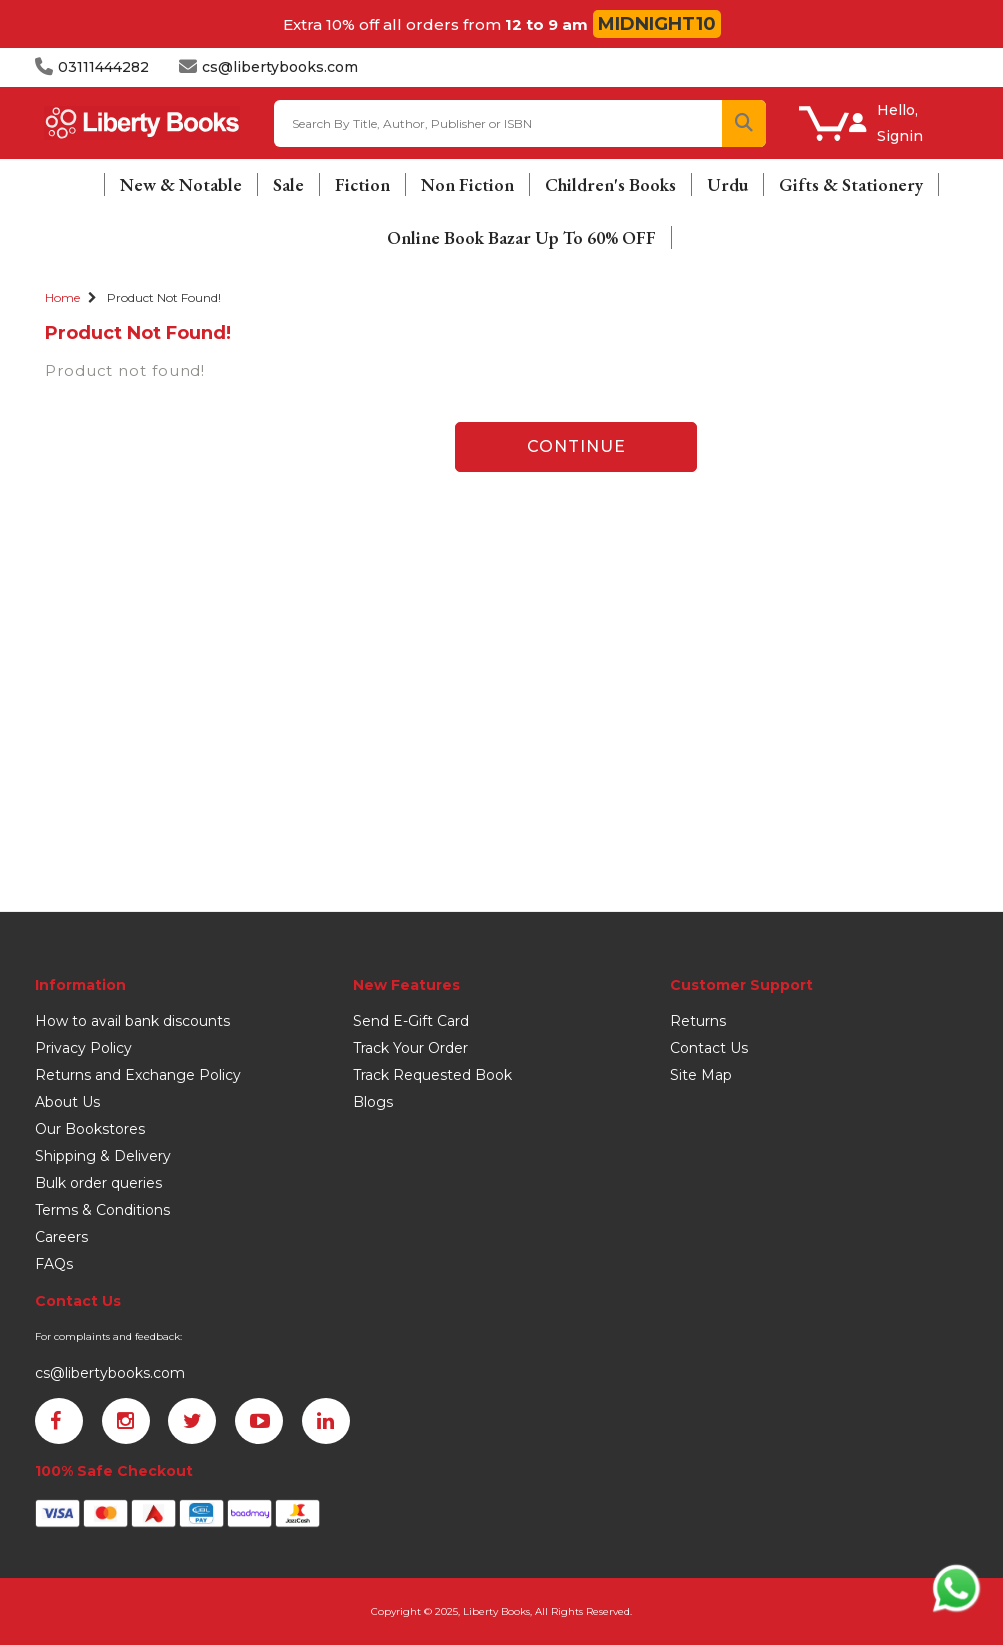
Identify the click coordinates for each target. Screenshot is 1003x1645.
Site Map (701, 1075)
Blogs (373, 1102)
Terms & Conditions (102, 1210)
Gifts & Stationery (851, 184)
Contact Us (709, 1048)
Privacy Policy (83, 1048)
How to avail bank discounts (132, 1021)
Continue (576, 446)
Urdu (727, 184)
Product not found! (164, 297)
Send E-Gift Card (411, 1021)
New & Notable (181, 184)
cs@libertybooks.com (110, 1373)
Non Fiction (467, 184)
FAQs (54, 1264)
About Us (67, 1102)
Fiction (362, 184)
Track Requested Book (432, 1075)
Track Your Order (410, 1048)
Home (62, 297)
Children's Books (610, 184)
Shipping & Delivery (103, 1156)
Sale (288, 184)
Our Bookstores (90, 1129)
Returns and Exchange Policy (138, 1075)
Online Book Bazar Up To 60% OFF (521, 237)
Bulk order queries (98, 1183)
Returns (698, 1021)
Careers (61, 1237)
